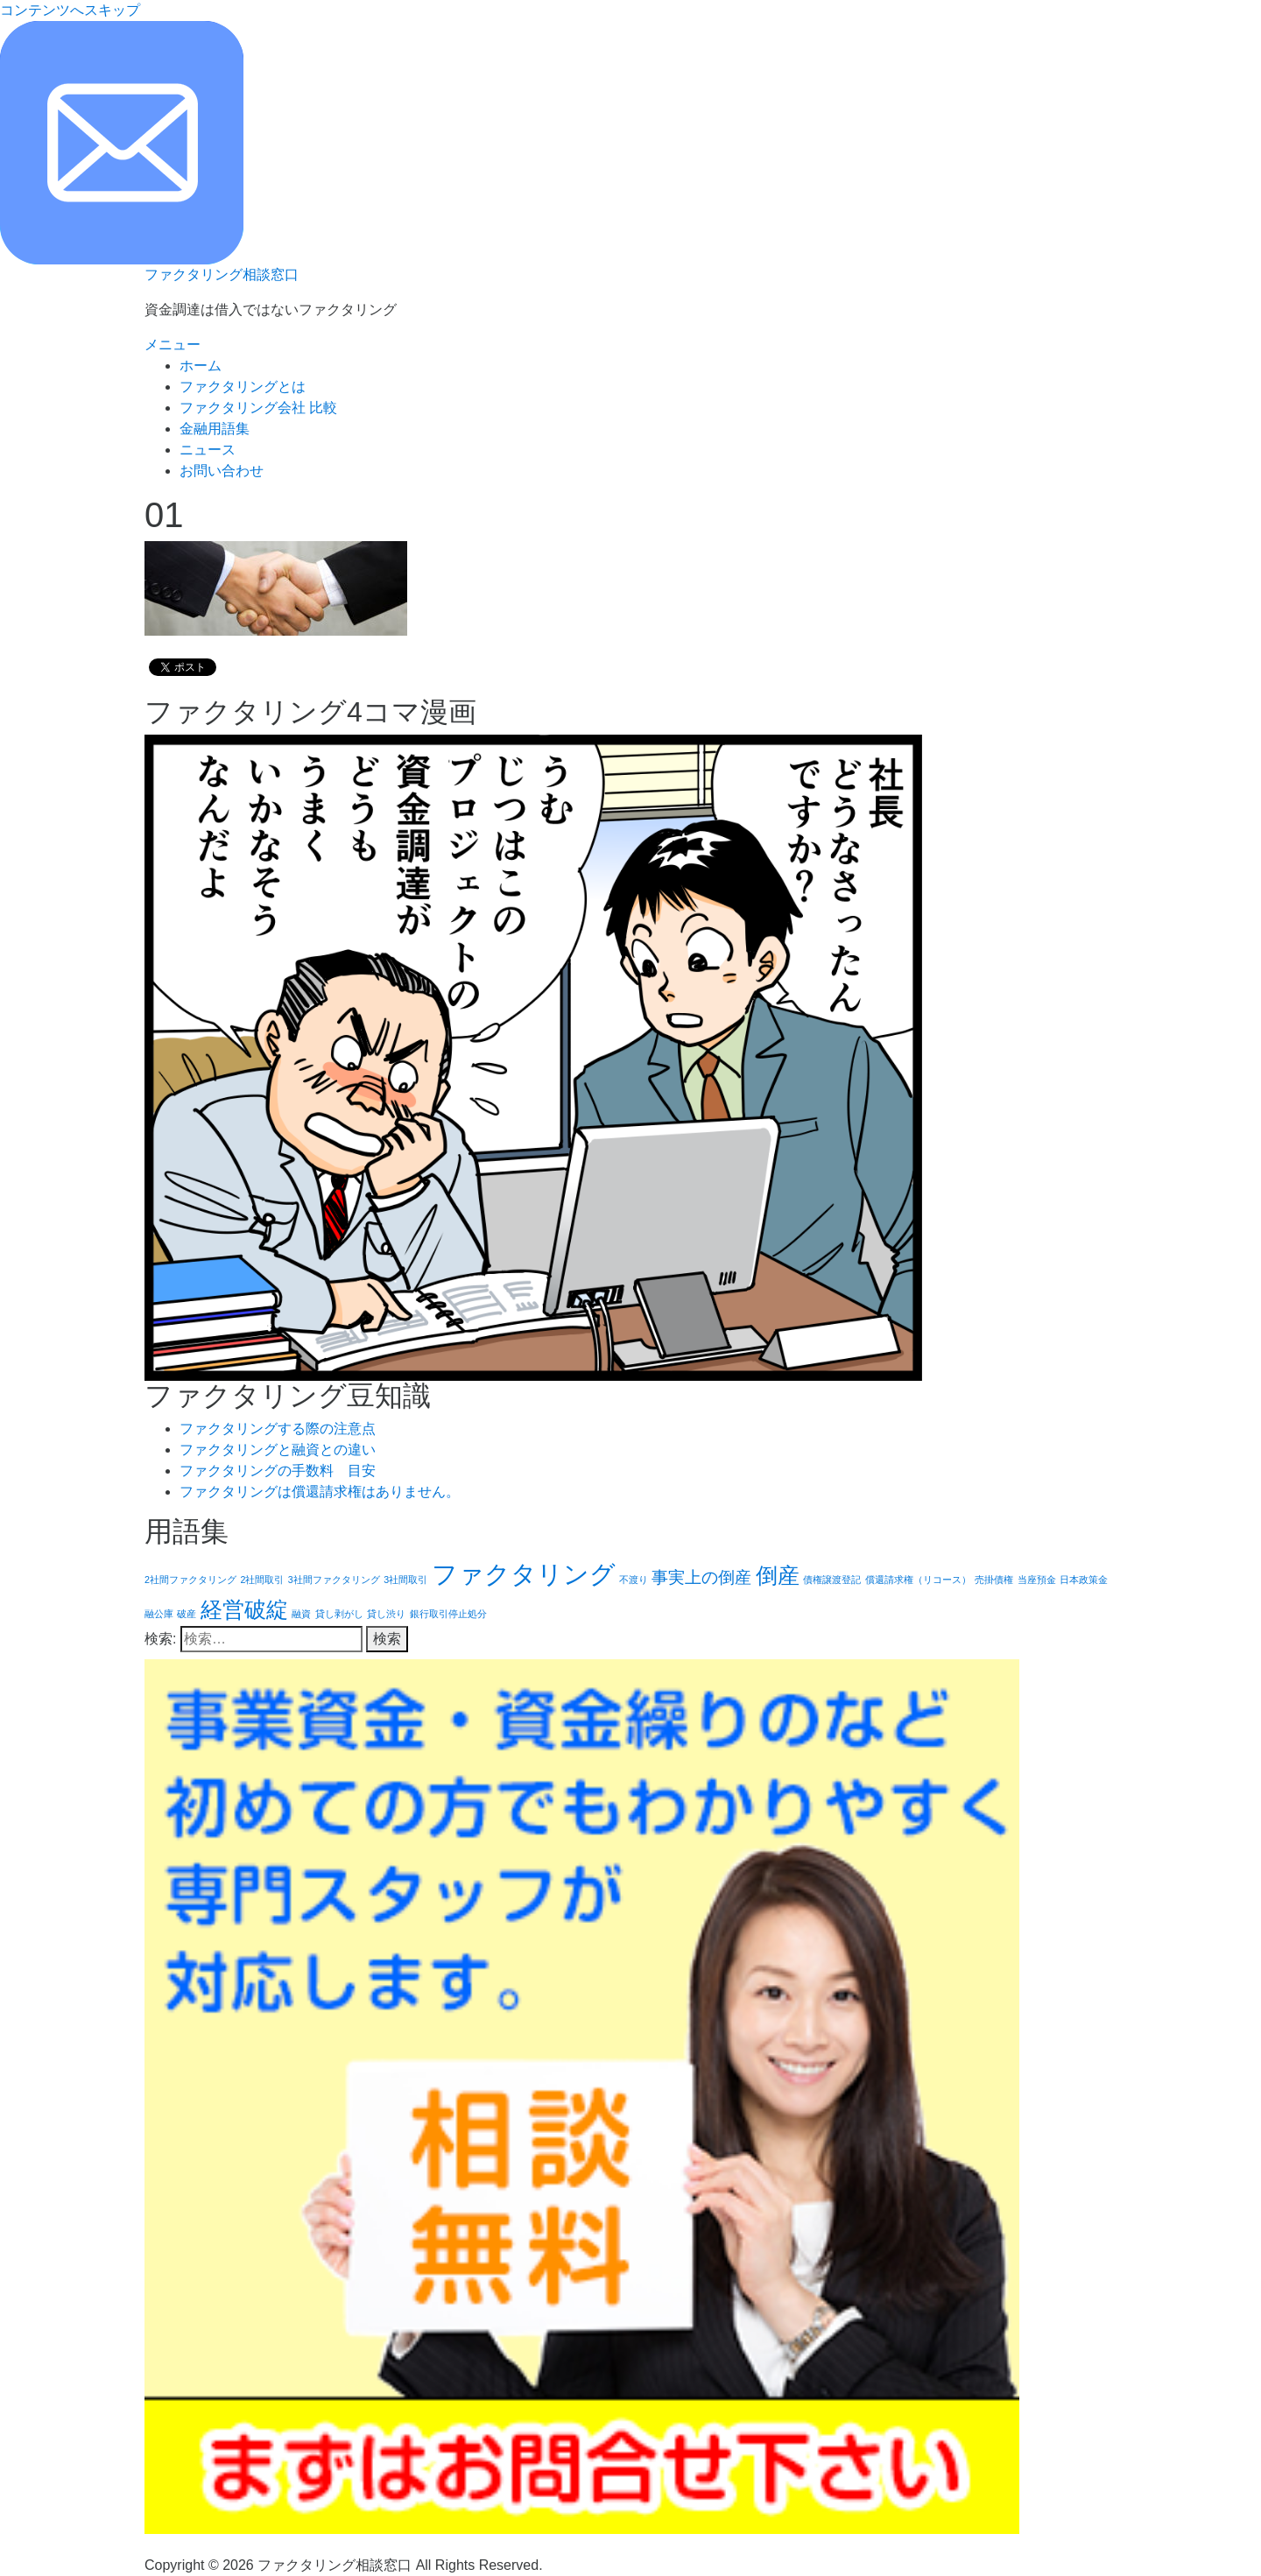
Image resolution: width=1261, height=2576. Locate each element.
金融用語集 (215, 428)
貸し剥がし (339, 1613)
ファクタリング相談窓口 (221, 274)
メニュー (172, 344)
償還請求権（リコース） (918, 1579)
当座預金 (1037, 1579)
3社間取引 (405, 1579)
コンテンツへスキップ (70, 10)
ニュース (208, 449)
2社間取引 (262, 1579)
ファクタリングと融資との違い (278, 1449)
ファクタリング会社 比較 (258, 407)
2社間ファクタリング (190, 1579)
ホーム (201, 365)
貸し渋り (386, 1613)
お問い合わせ (222, 470)
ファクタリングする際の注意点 (278, 1428)
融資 (301, 1613)
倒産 (778, 1575)
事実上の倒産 (701, 1577)
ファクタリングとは (243, 386)
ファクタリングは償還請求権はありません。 (320, 1491)
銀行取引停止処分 (448, 1613)
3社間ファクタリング (334, 1579)
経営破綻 (244, 1610)
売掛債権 (994, 1579)
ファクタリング (524, 1573)
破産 (186, 1613)
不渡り (633, 1579)
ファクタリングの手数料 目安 (278, 1470)
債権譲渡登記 (832, 1579)
